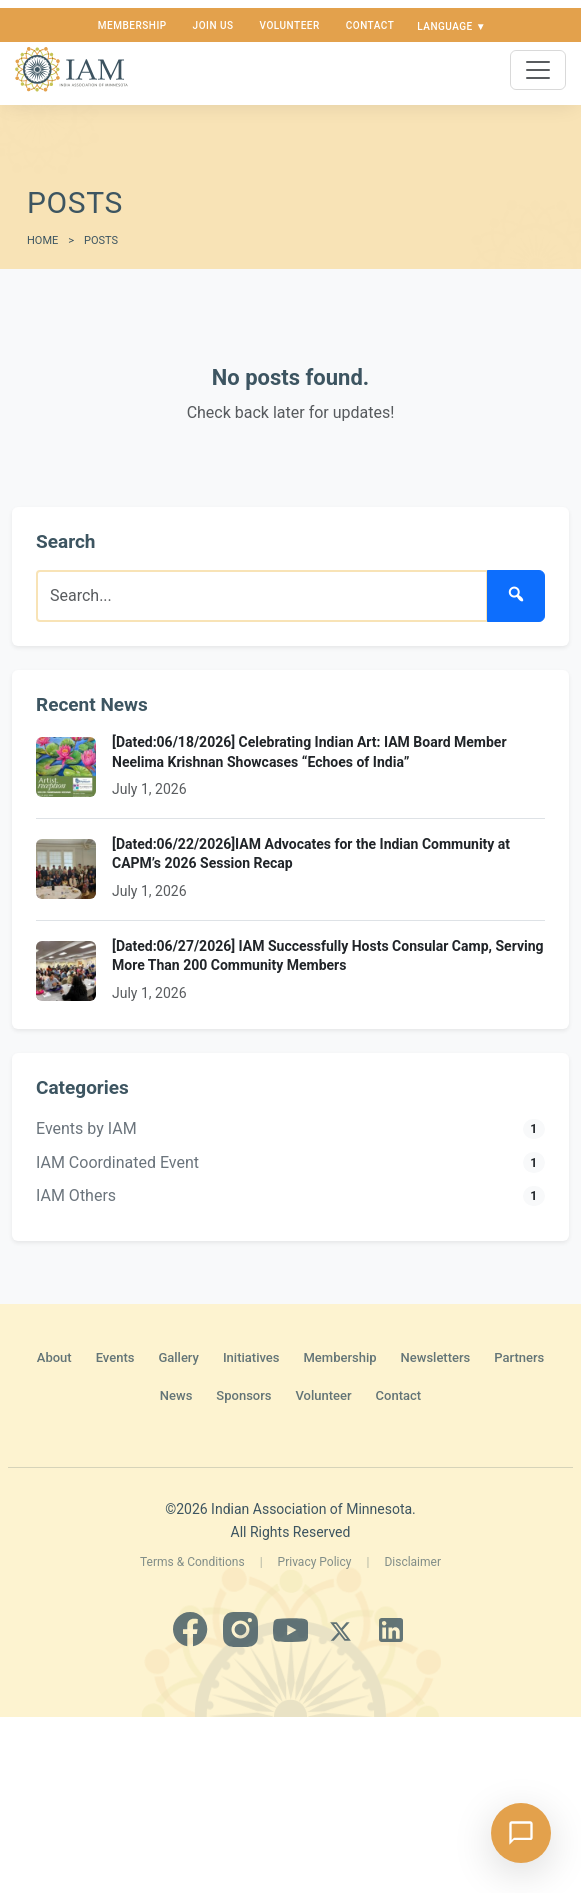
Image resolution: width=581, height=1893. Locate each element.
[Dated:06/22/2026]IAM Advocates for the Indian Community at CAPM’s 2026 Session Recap (311, 854)
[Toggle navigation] (538, 70)
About (54, 1357)
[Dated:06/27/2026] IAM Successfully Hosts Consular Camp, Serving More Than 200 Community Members (328, 956)
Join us (213, 25)
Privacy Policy (315, 1562)
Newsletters (436, 1357)
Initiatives (251, 1357)
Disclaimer (412, 1562)
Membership (132, 25)
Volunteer (290, 25)
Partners (519, 1357)
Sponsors (243, 1395)
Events (115, 1357)
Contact (370, 25)
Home (42, 240)
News (176, 1395)
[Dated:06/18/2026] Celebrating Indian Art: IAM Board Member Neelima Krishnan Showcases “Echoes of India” (309, 752)
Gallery (178, 1357)
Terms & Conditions (192, 1562)
